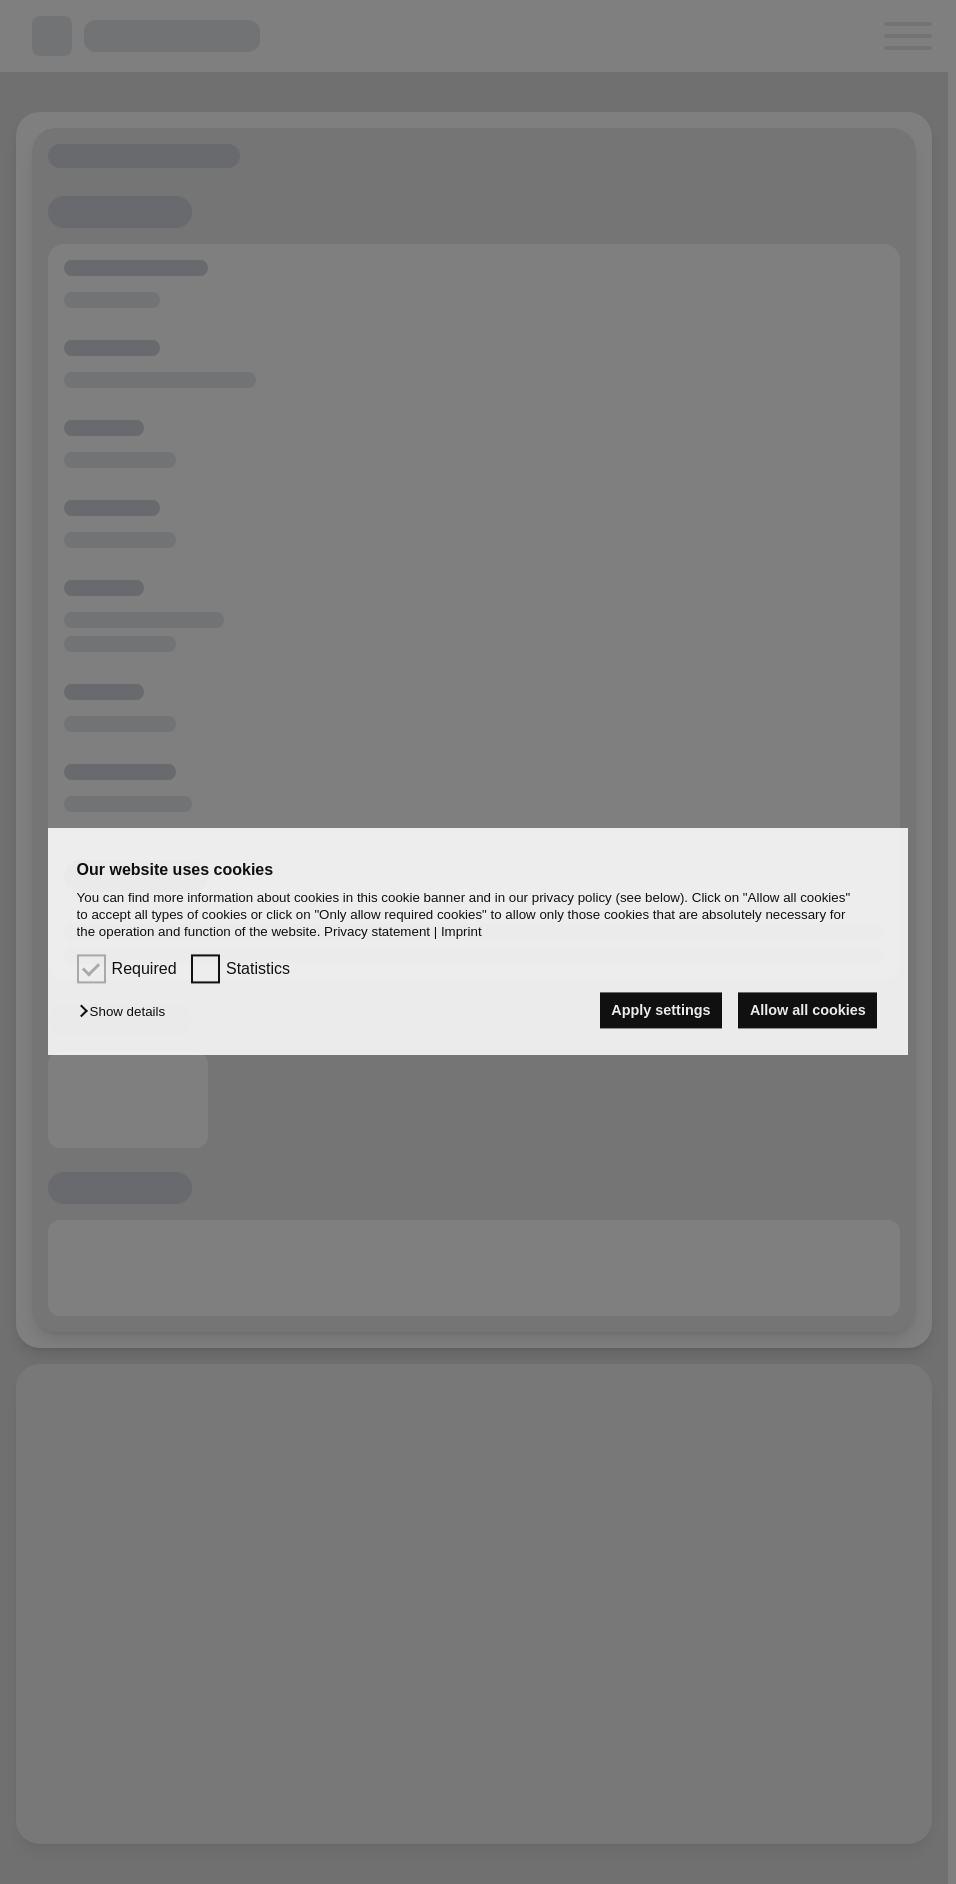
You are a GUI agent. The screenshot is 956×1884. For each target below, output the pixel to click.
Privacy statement (377, 932)
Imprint (461, 932)
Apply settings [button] (660, 1010)
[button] (127, 1011)
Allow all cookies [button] (808, 1010)
